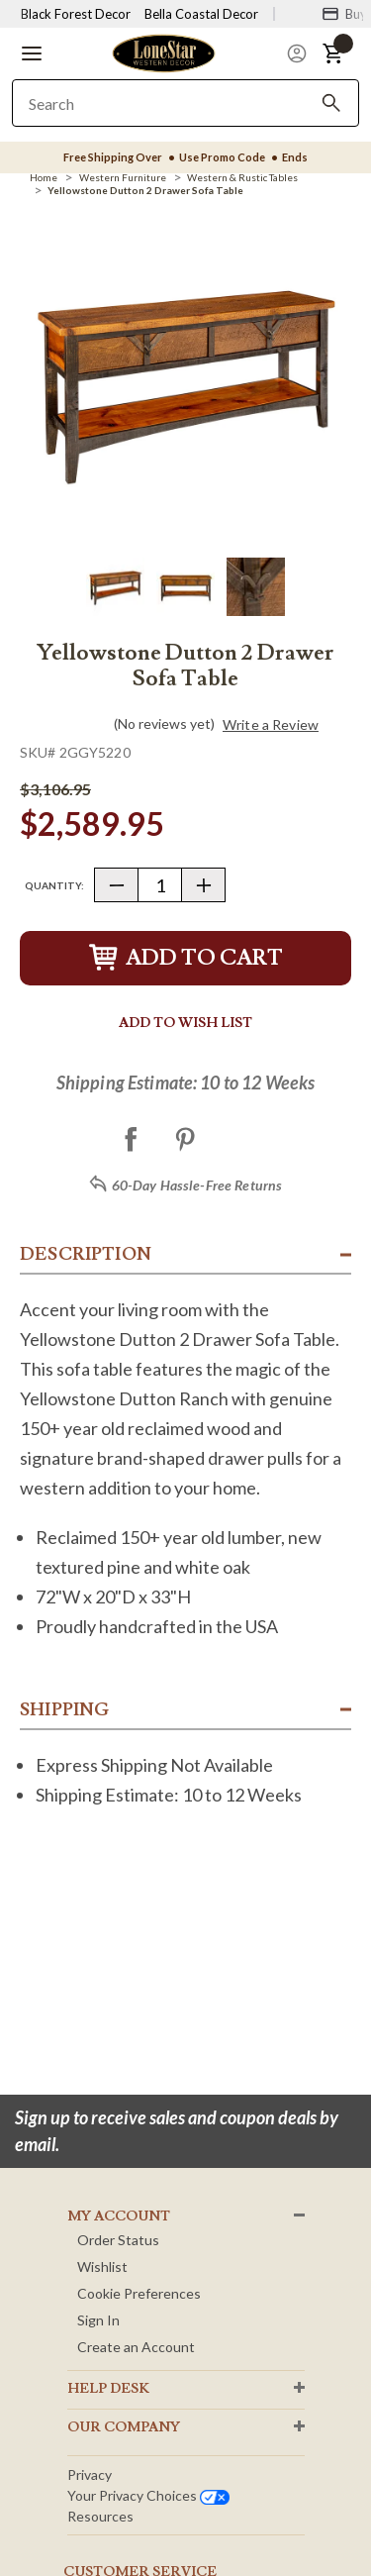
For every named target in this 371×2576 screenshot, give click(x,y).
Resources (100, 2516)
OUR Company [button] (123, 2427)
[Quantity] (160, 885)
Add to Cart (186, 958)
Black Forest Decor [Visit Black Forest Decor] (76, 14)
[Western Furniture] (122, 177)
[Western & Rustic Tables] (242, 177)
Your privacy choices (148, 2495)
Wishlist (102, 2266)
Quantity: (54, 885)
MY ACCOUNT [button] (118, 2216)
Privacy (89, 2474)
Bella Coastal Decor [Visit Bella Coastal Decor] (201, 14)
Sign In (98, 2320)
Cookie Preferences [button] (139, 2293)
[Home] (43, 177)
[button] (31, 53)
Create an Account (136, 2346)
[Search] (331, 103)
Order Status (118, 2239)
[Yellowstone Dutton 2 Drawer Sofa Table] (145, 190)
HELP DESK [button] (108, 2389)
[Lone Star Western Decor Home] (163, 52)
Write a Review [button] (271, 725)
